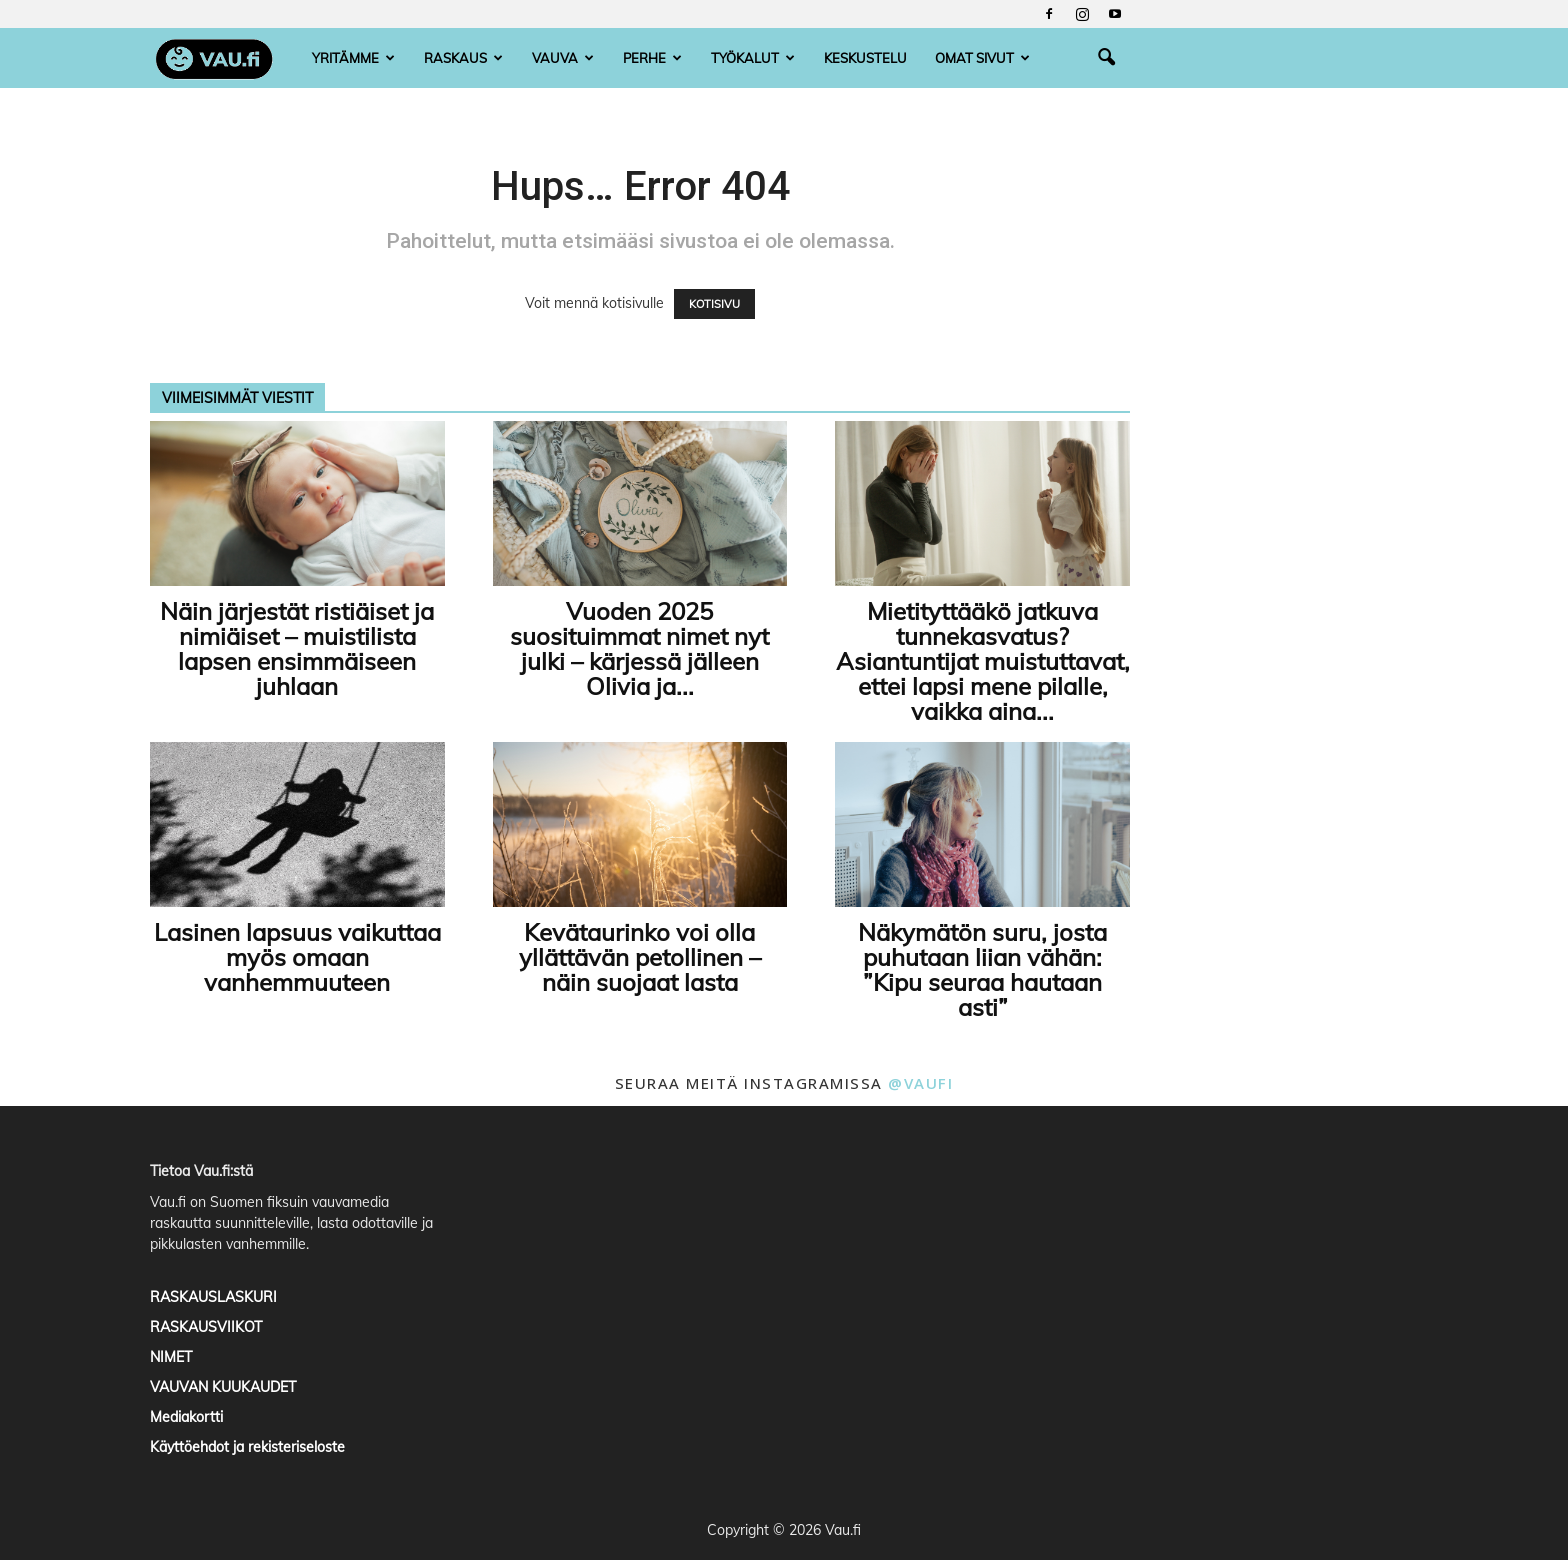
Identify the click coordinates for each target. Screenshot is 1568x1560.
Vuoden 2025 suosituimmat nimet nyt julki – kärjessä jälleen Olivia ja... (639, 648)
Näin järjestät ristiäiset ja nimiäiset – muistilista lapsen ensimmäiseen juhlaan (297, 648)
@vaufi (920, 1083)
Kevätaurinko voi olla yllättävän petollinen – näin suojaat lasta (640, 957)
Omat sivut (982, 58)
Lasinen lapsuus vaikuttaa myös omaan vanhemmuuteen (297, 957)
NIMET (171, 1357)
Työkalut (753, 58)
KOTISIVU (714, 304)
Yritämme (353, 58)
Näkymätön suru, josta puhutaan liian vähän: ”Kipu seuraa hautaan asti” (982, 969)
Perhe (652, 58)
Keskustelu (865, 58)
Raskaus (463, 58)
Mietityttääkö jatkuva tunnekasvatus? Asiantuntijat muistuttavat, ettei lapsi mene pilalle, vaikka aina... (983, 661)
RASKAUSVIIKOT (206, 1327)
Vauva (563, 58)
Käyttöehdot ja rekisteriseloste (247, 1447)
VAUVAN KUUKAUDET (223, 1387)
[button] (1106, 58)
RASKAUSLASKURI (213, 1297)
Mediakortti (186, 1417)
